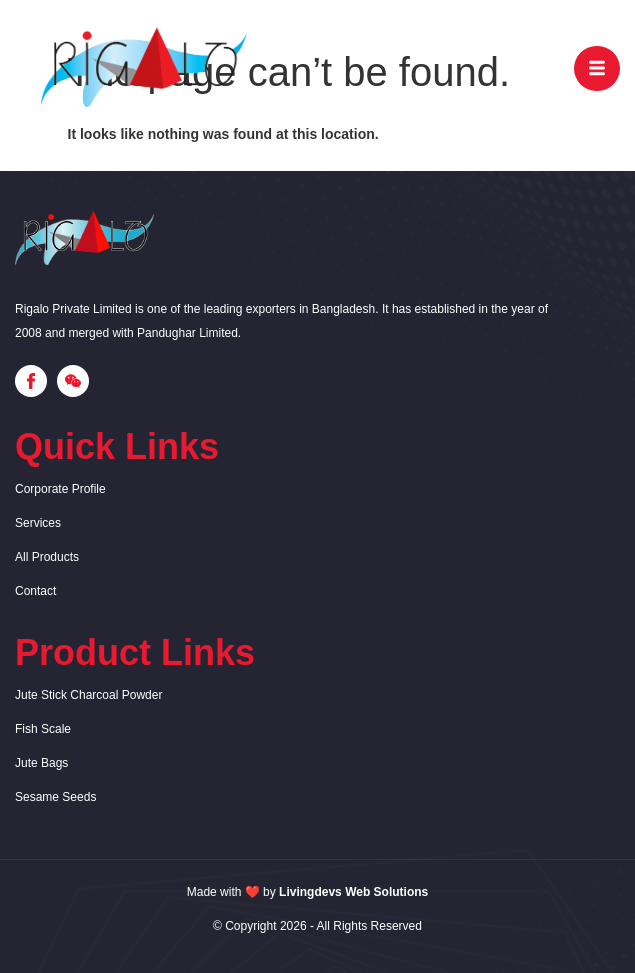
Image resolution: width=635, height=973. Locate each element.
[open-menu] (597, 68)
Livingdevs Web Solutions (353, 892)
